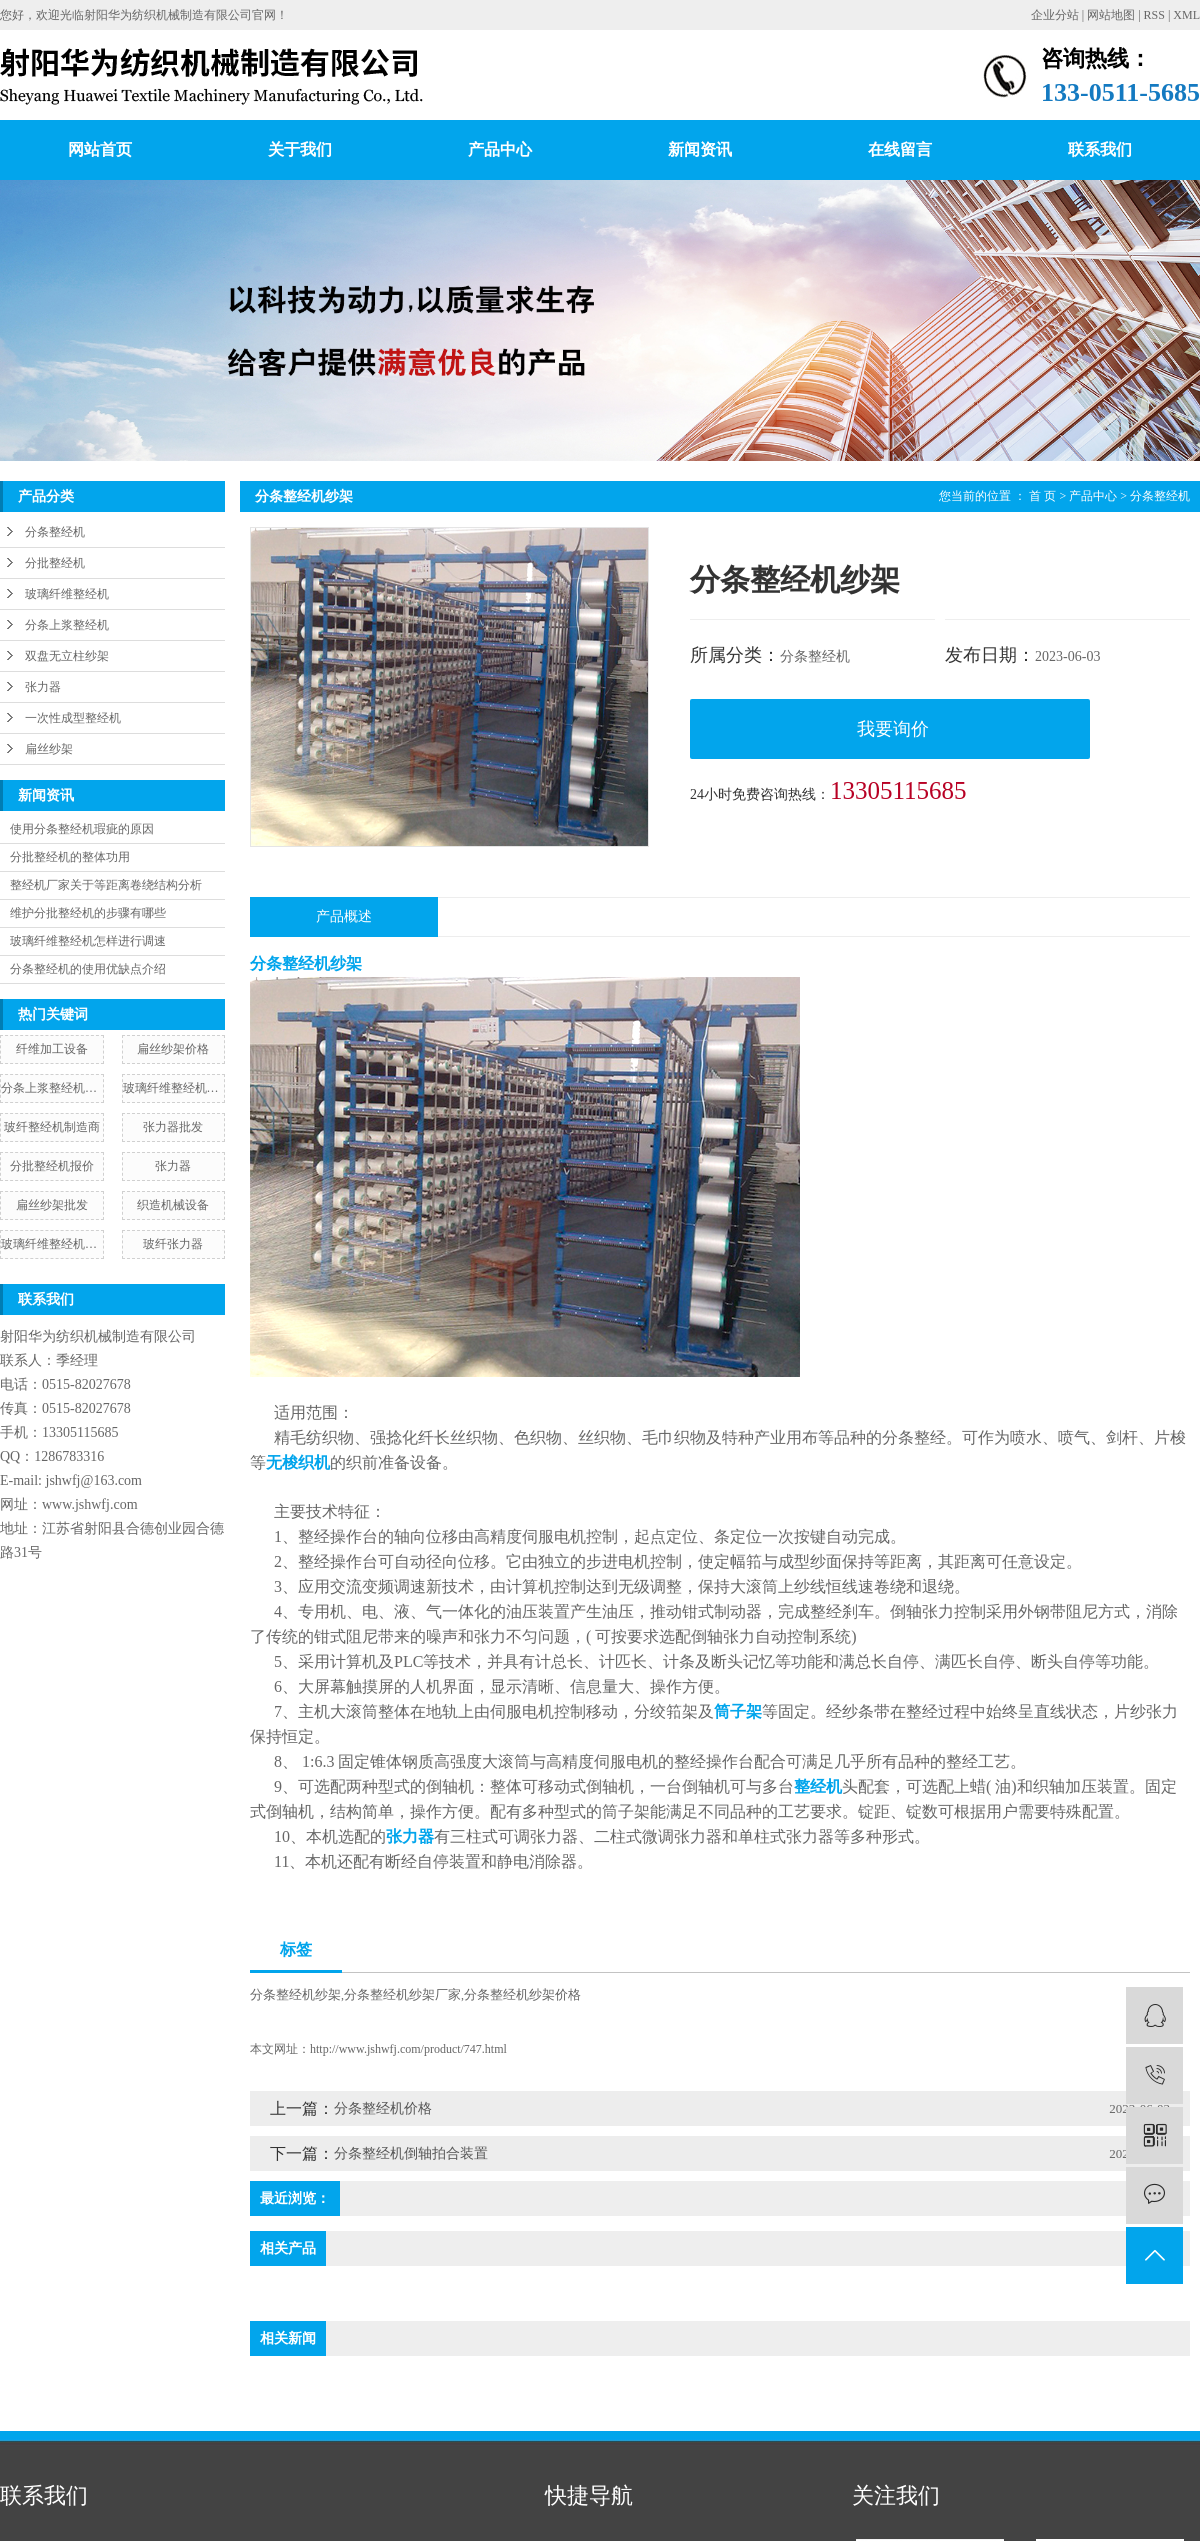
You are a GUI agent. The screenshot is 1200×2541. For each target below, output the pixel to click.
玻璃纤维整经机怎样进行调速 (88, 941)
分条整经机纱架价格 (522, 1994)
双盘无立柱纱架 (67, 656)
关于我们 (300, 149)
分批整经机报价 (52, 1166)
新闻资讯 (700, 149)
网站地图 (1111, 15)
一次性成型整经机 (73, 718)
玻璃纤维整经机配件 (52, 1244)
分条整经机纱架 (295, 1994)
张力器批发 (173, 1127)
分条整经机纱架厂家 (402, 1994)
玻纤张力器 (173, 1244)
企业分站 (1055, 15)
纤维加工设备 (52, 1049)
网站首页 (100, 149)
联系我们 (1100, 149)
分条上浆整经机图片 (52, 1088)
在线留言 (900, 149)
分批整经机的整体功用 (70, 857)
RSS (1154, 15)
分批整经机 (55, 563)
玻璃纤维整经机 (67, 594)
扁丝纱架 (49, 749)
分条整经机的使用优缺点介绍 (88, 969)
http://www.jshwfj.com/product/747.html (408, 2049)
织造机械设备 (173, 1205)
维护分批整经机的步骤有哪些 (88, 913)
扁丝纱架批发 (52, 1205)
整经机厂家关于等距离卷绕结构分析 (106, 885)
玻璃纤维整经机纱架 (174, 1088)
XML (1186, 15)
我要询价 (893, 729)
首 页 (1042, 496)
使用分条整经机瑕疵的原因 (82, 829)
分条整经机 (55, 532)
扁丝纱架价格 (173, 1049)
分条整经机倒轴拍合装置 (411, 2153)
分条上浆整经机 (67, 625)
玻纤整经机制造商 (52, 1127)
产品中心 (500, 149)
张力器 (43, 687)
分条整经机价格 (383, 2108)
